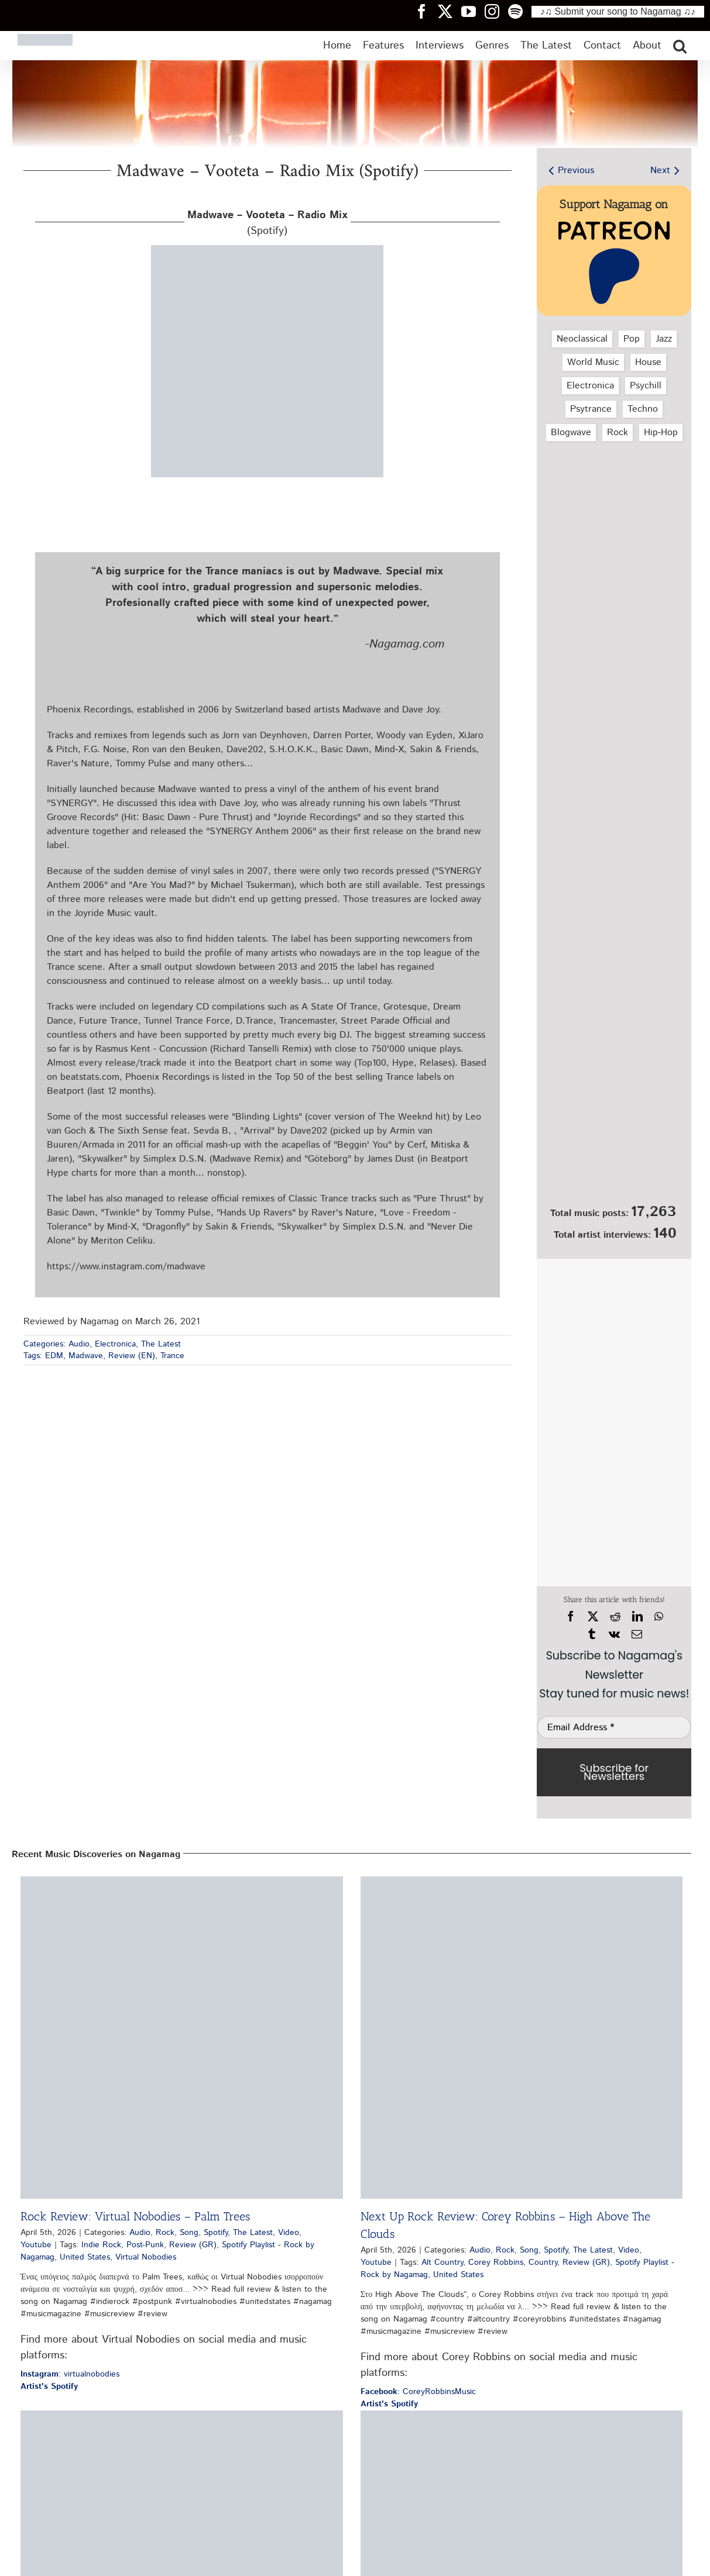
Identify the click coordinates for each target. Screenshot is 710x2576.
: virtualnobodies (69, 2374)
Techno (642, 409)
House (648, 362)
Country (543, 2262)
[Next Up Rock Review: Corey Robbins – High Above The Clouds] (522, 2037)
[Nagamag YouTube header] (473, 11)
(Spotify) (267, 223)
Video (288, 2232)
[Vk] (614, 1634)
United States (85, 2257)
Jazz (664, 339)
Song (189, 2232)
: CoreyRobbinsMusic (418, 2392)
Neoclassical (582, 339)
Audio (79, 1344)
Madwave (85, 1356)
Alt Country (442, 2262)
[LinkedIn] (637, 1617)
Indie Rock (101, 2245)
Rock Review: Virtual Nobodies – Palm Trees (135, 2216)
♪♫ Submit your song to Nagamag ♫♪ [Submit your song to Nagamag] (617, 11)
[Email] (637, 1634)
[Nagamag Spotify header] (519, 11)
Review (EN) (131, 1356)
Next (660, 170)
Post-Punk (145, 2245)
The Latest (161, 1344)
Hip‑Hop (661, 432)
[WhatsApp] (659, 1617)
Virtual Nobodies (145, 2257)
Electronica (115, 1344)
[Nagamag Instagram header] (496, 11)
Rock (617, 432)
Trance (172, 1356)
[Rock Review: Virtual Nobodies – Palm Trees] (181, 2037)
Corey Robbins (495, 2262)
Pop (631, 339)
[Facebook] (571, 1617)
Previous (576, 170)
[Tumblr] (592, 1634)
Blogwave (571, 432)
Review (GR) (193, 2245)
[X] (593, 1617)
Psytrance (591, 409)
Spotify (216, 2232)
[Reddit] (615, 1617)
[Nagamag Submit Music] (614, 1136)
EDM (54, 1356)
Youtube (36, 2245)
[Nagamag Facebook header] (426, 11)
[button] (679, 45)
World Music (593, 362)
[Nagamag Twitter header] (449, 11)
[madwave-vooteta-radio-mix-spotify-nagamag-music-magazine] (267, 249)
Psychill (645, 385)
